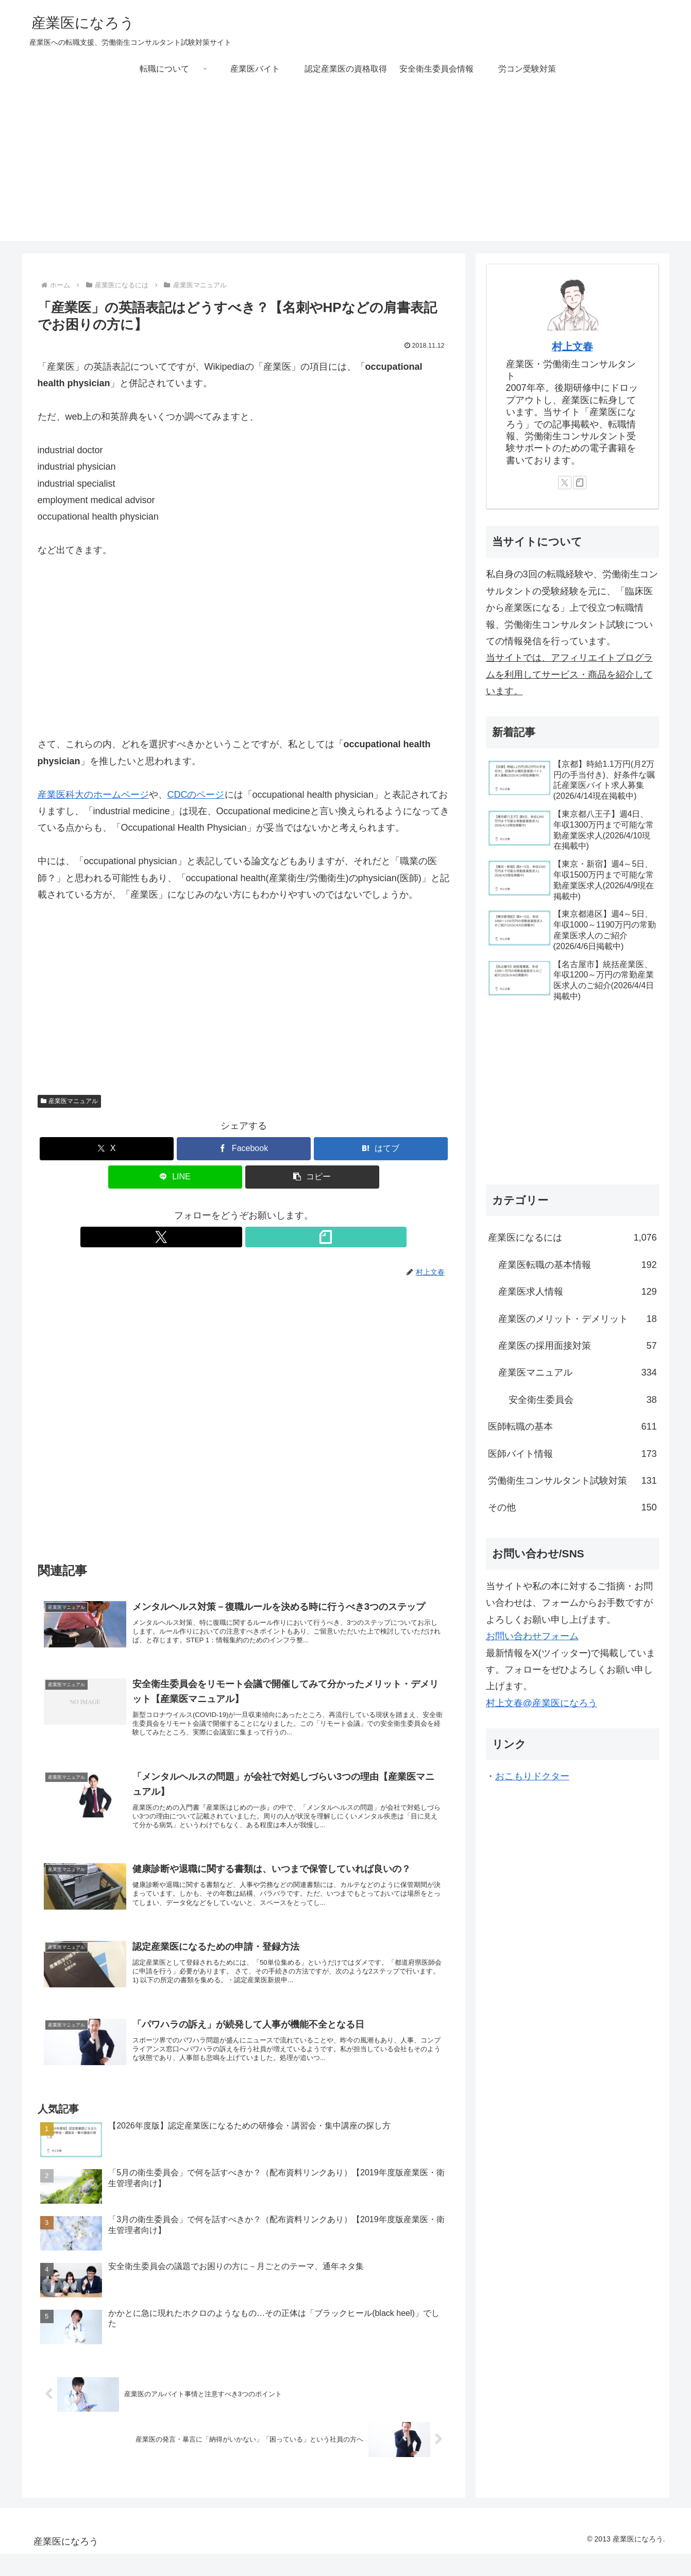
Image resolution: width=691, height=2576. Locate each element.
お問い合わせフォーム (532, 1636)
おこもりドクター (532, 1776)
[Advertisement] (346, 169)
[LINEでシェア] (175, 1177)
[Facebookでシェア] (244, 1148)
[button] (312, 1177)
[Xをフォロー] (232, 1237)
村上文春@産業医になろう (541, 1703)
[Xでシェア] (107, 1148)
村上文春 (572, 346)
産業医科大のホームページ (93, 794)
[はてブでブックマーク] (381, 1148)
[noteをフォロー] (255, 1237)
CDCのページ (196, 794)
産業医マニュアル (69, 1101)
